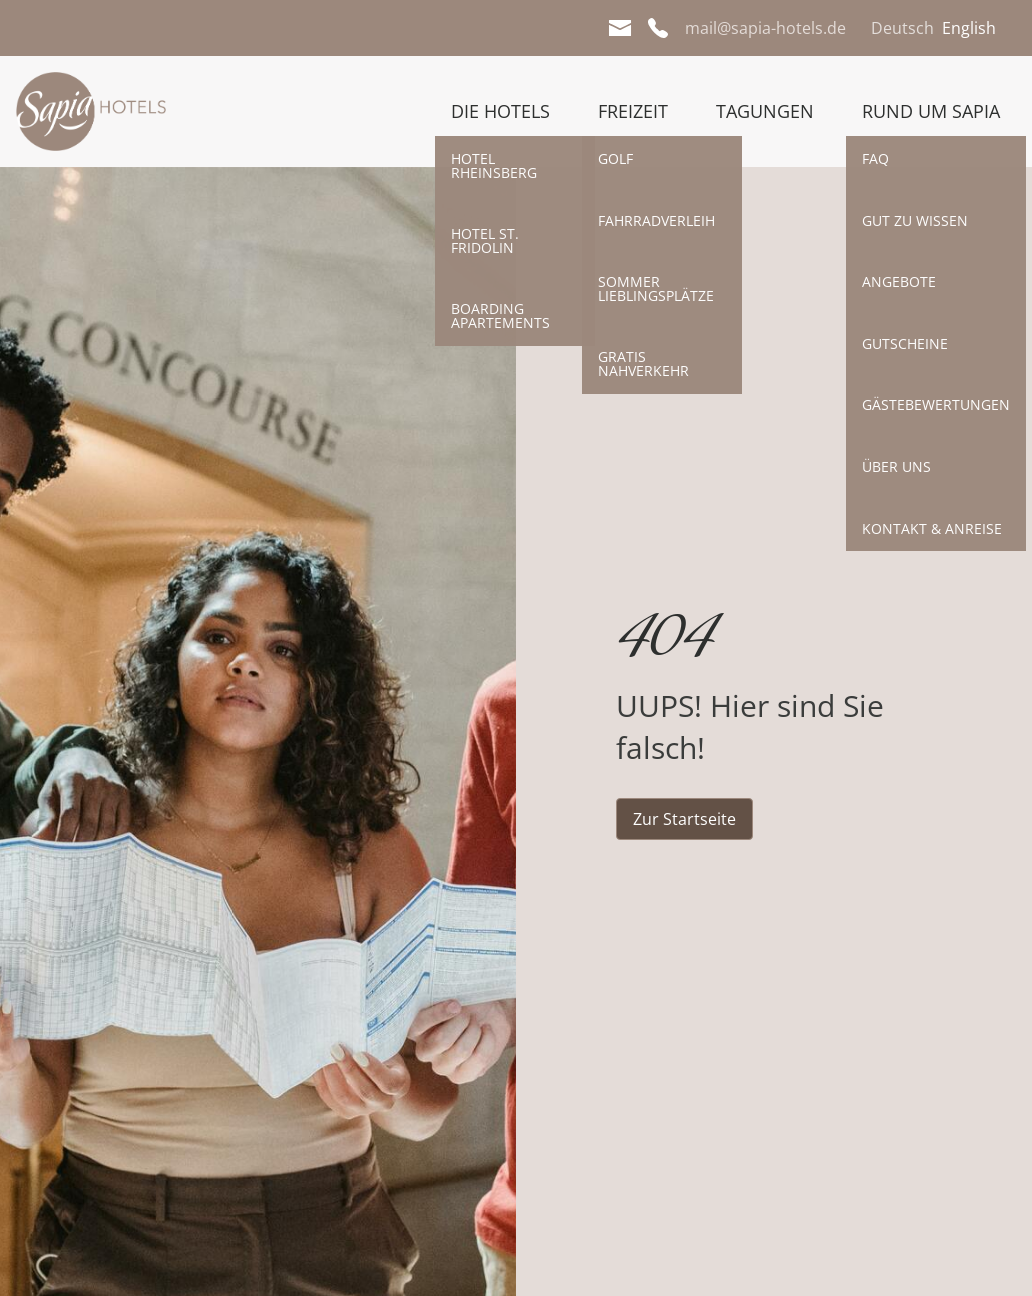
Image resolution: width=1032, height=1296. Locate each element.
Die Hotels (500, 111)
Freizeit (633, 111)
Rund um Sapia (931, 111)
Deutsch (902, 28)
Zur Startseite (684, 819)
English (969, 28)
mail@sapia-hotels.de (765, 28)
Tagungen (765, 111)
